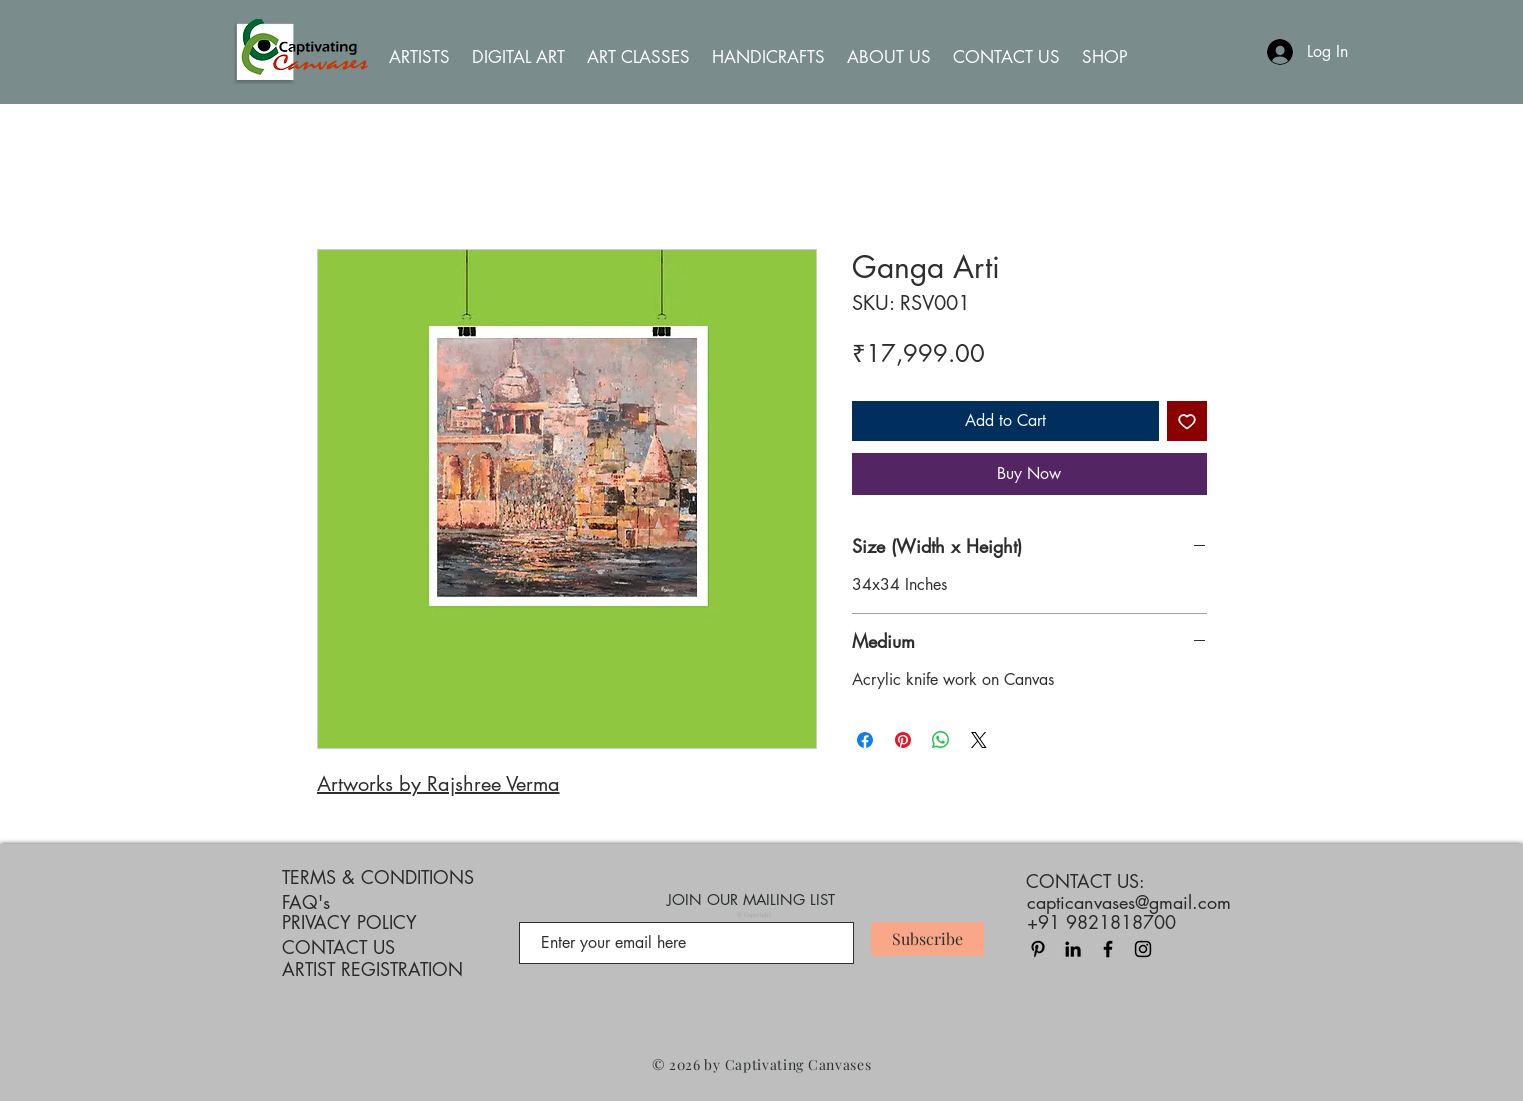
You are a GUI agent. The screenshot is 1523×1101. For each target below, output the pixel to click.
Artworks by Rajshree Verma (438, 784)
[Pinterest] (1038, 949)
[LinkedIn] (1073, 949)
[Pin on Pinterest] (903, 740)
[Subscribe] (927, 939)
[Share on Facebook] (865, 740)
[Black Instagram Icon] (1143, 949)
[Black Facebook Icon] (1108, 949)
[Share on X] (979, 740)
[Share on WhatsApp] (941, 740)
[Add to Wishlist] (1187, 421)
